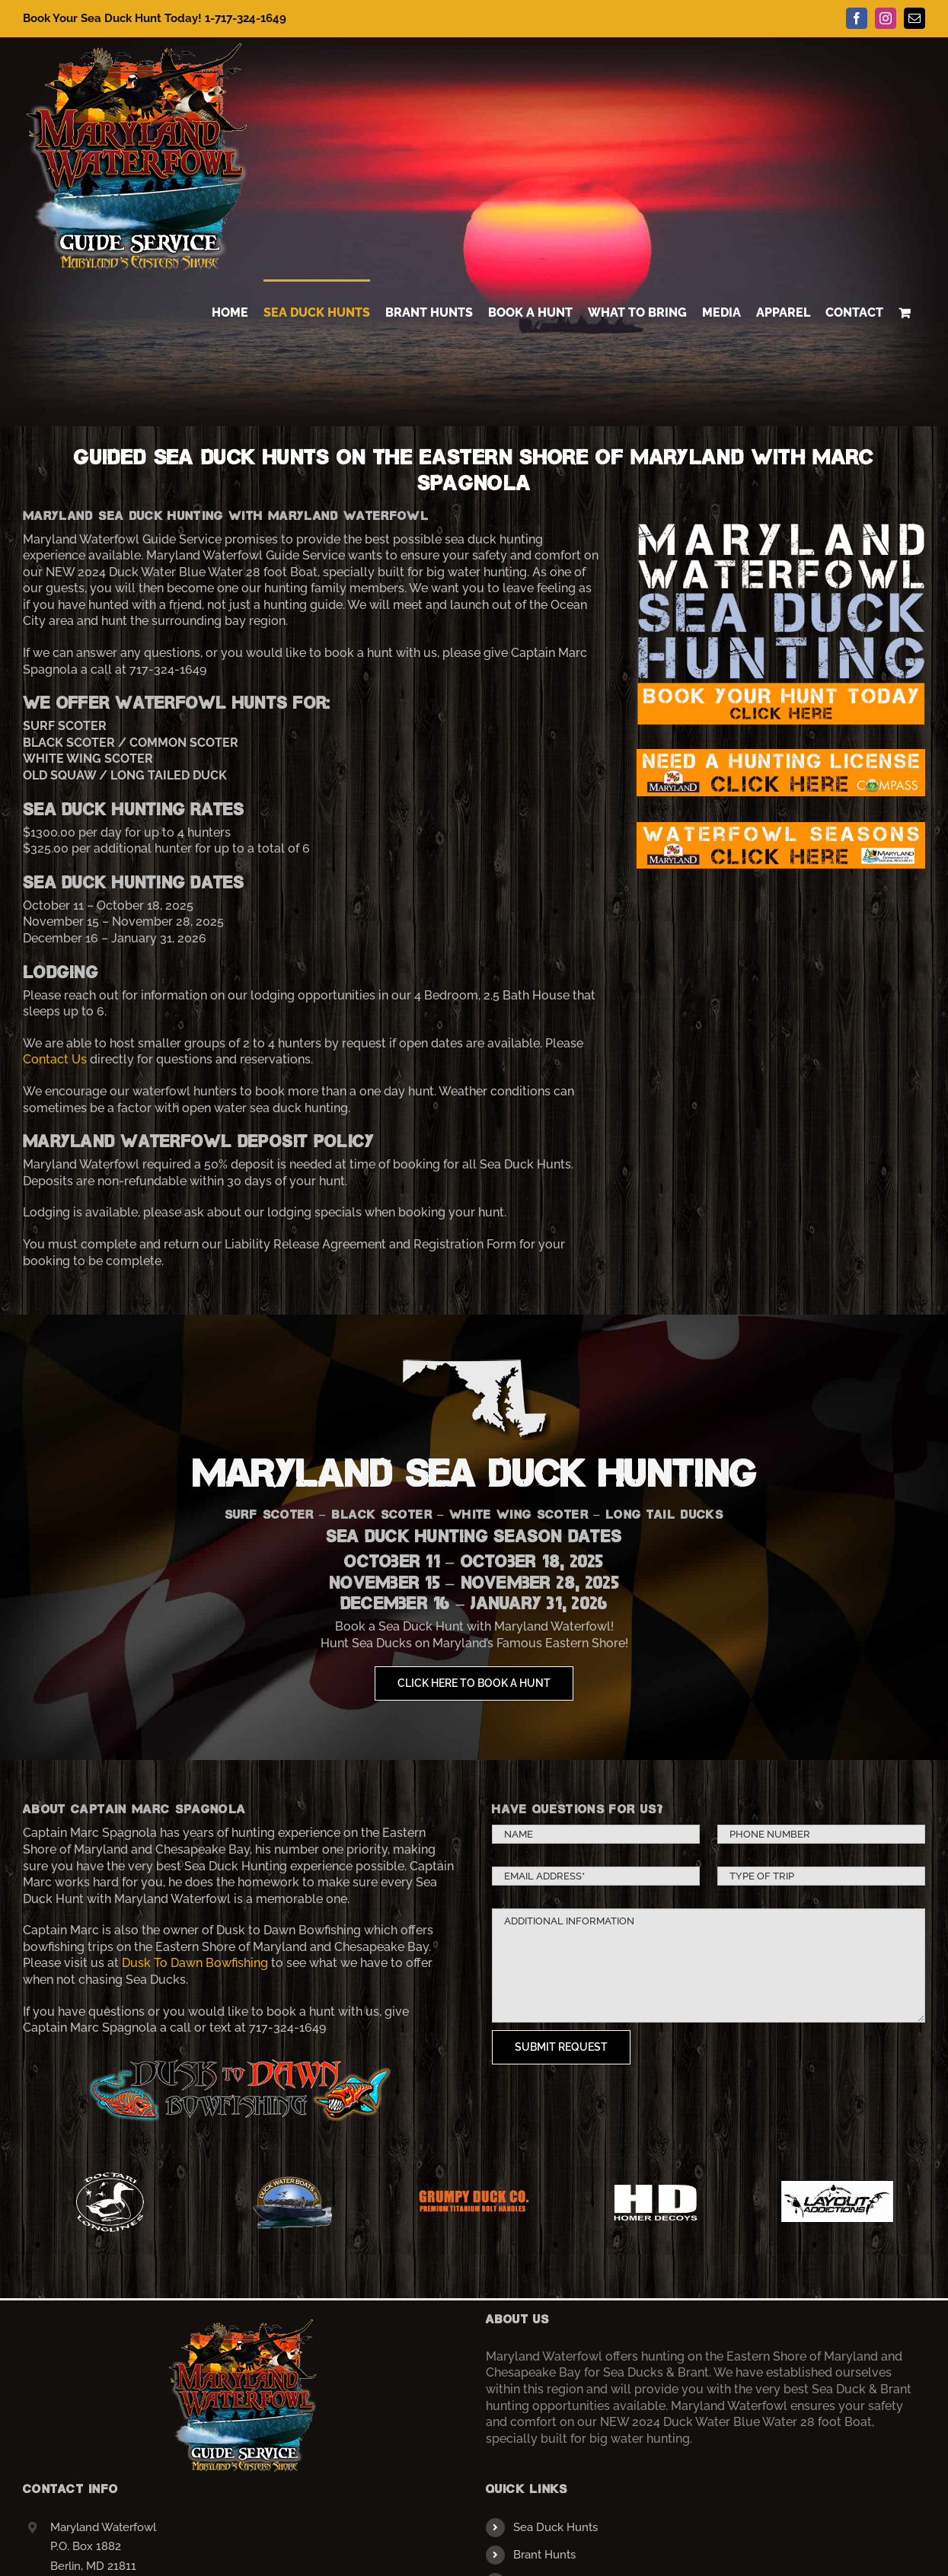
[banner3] (781, 527)
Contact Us (55, 1059)
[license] (781, 755)
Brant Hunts (544, 2555)
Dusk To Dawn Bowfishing (195, 1963)
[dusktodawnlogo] (239, 2057)
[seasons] (781, 828)
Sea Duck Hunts (555, 2527)
